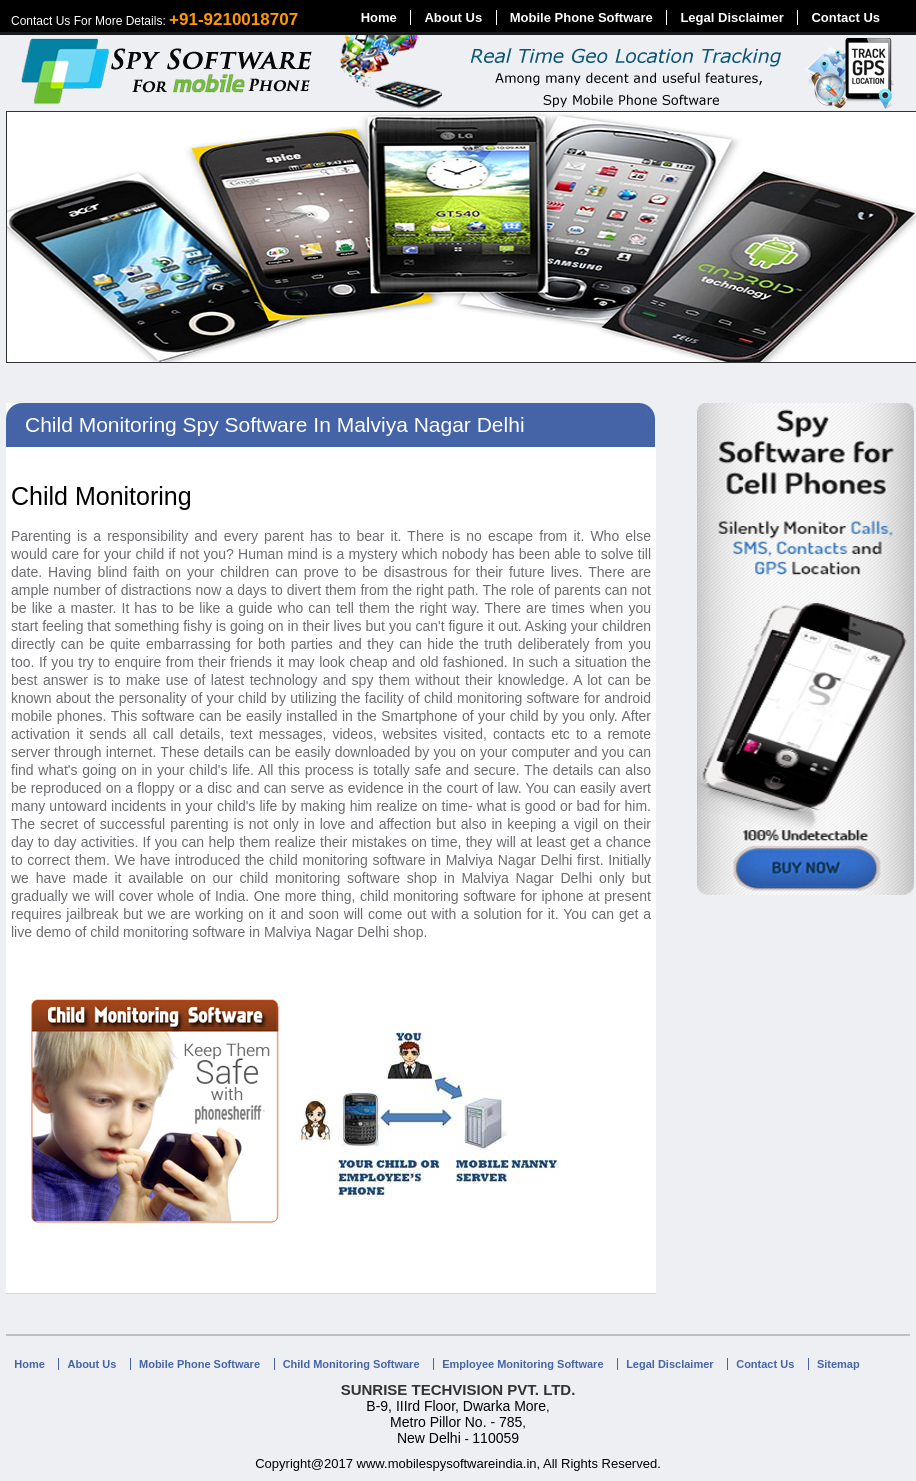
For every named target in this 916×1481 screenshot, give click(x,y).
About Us (453, 17)
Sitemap (838, 1364)
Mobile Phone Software (581, 17)
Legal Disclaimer (731, 17)
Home (379, 17)
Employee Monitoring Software (522, 1364)
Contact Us (845, 17)
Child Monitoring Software (351, 1364)
